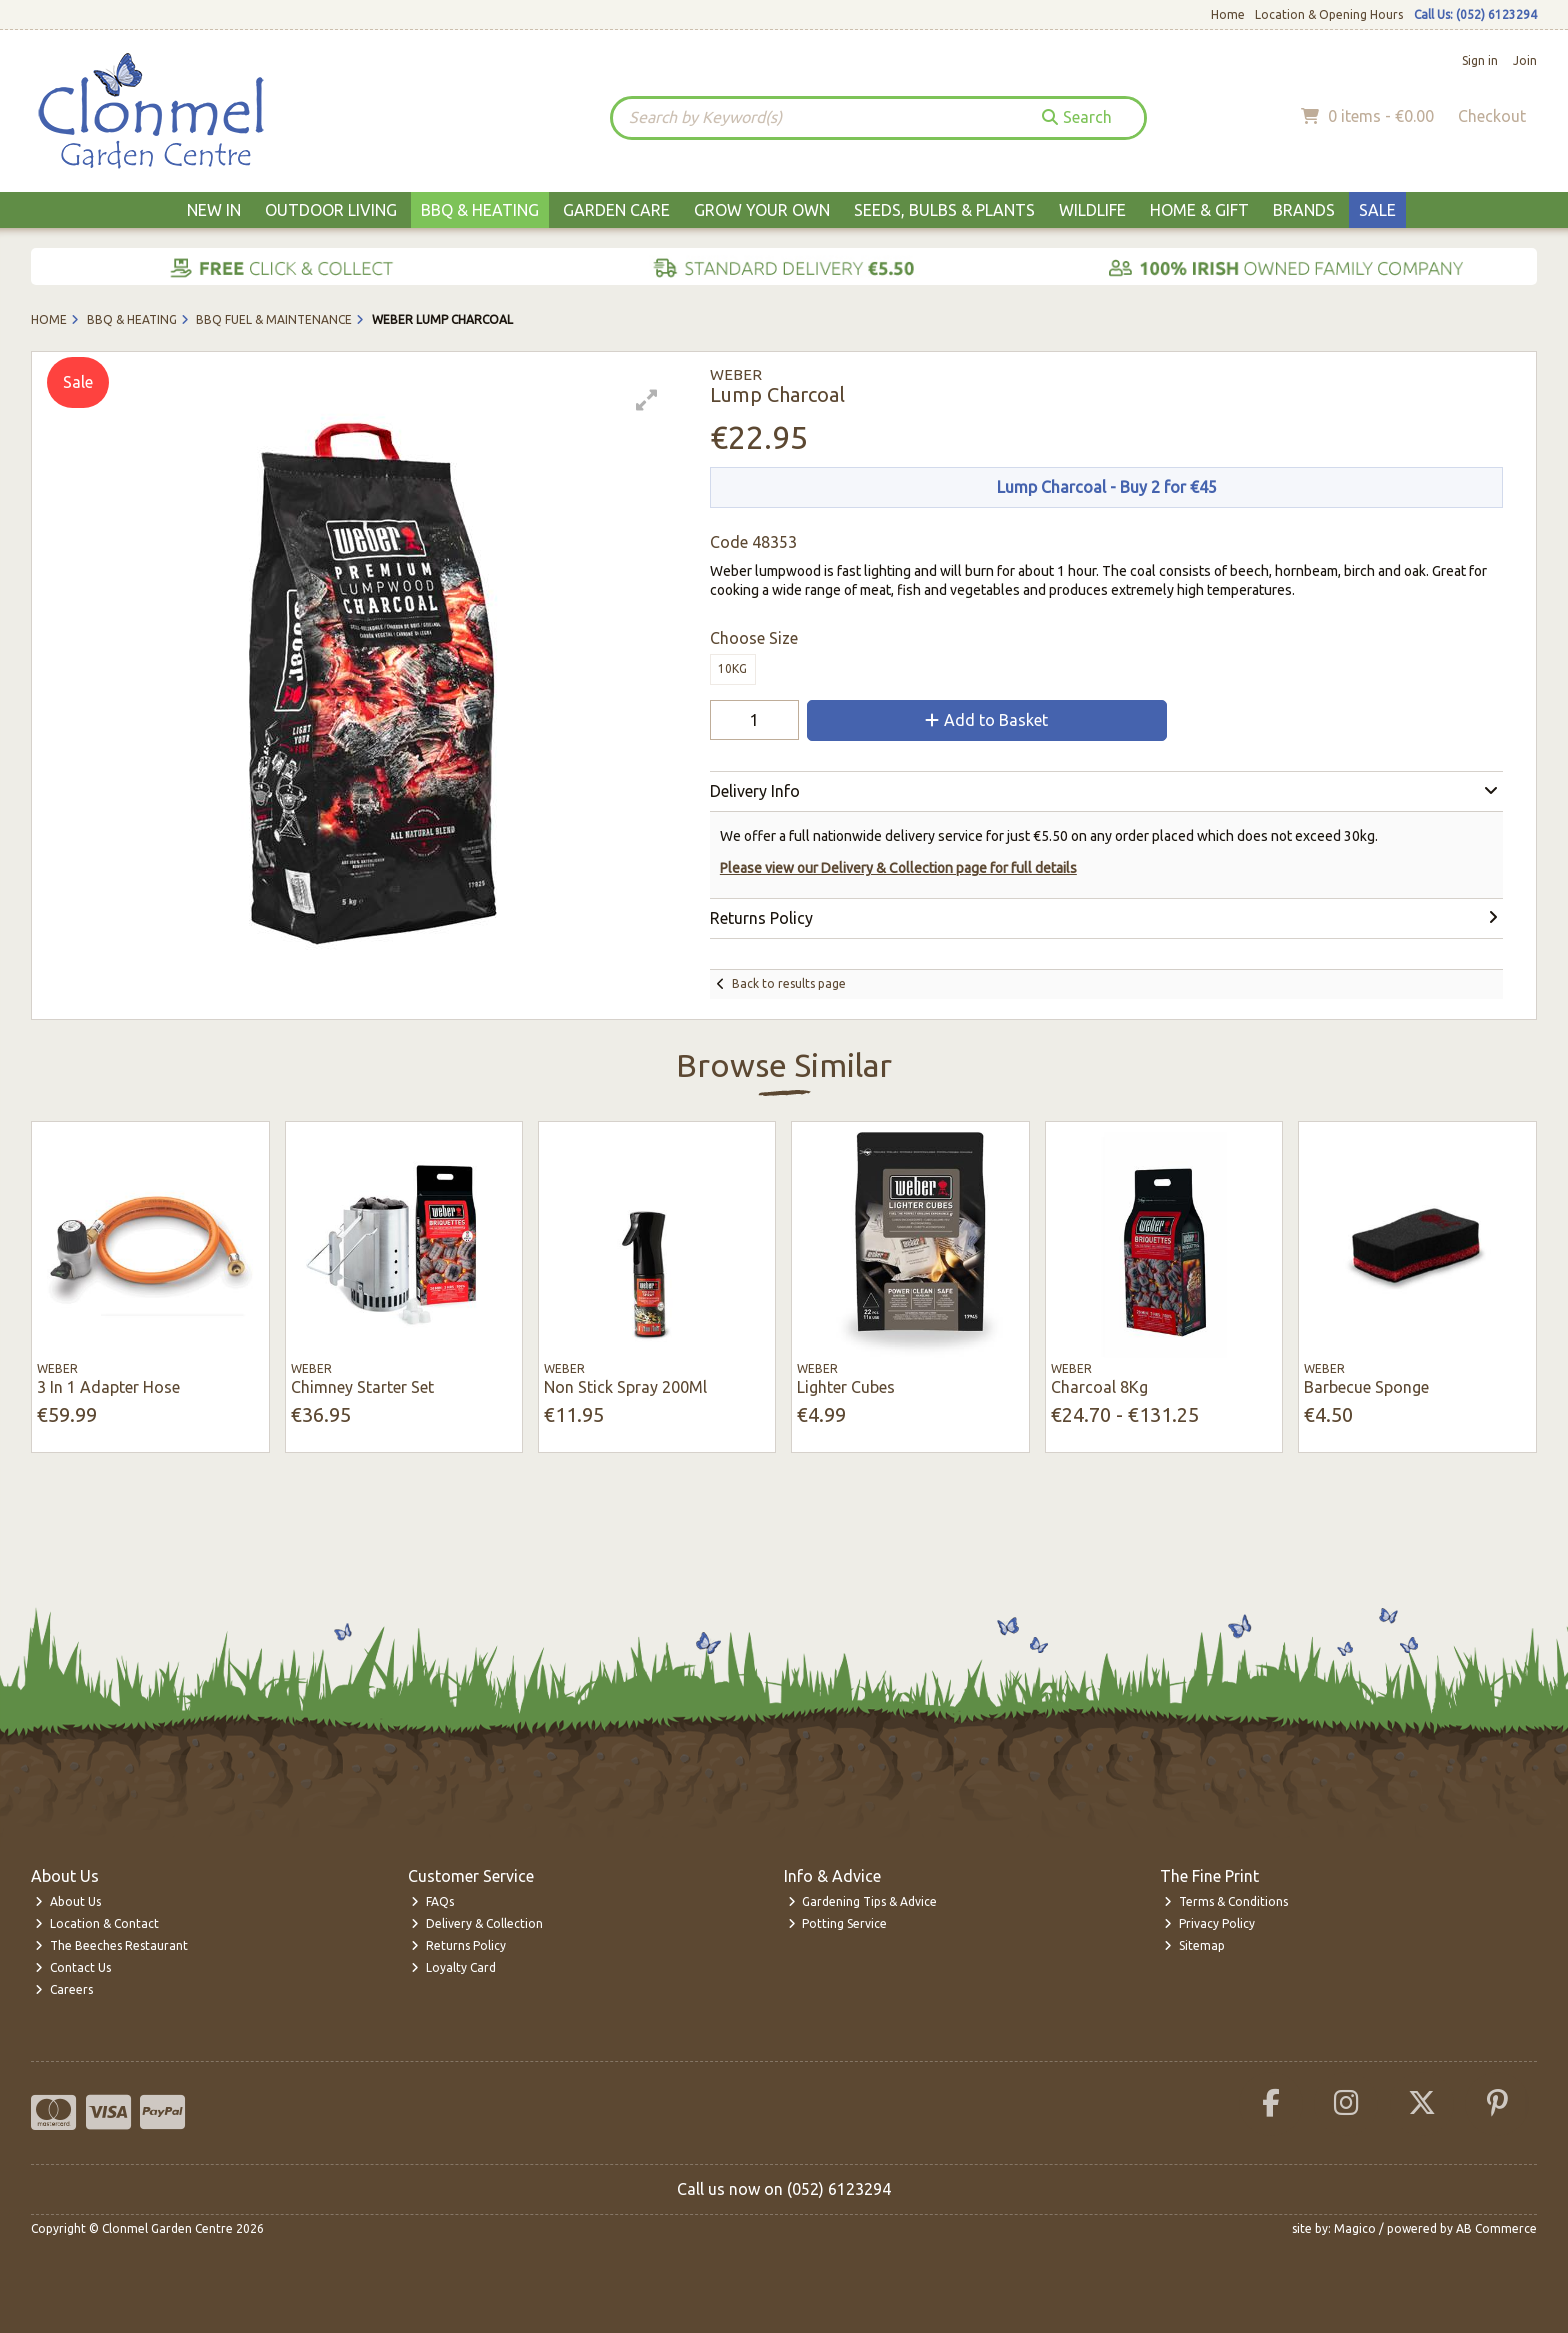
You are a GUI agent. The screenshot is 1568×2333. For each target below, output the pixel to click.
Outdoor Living (331, 210)
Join (1525, 60)
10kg (732, 668)
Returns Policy (458, 1945)
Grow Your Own (762, 210)
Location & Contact (97, 1923)
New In (214, 210)
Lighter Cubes (846, 1387)
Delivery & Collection (477, 1923)
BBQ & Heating (480, 210)
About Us (68, 1901)
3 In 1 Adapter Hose (108, 1387)
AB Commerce (1496, 2228)
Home (1228, 14)
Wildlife (1092, 210)
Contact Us (73, 1967)
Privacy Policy (1209, 1923)
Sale (1377, 210)
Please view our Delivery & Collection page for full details (898, 868)
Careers (64, 1989)
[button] (647, 400)
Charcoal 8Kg (1099, 1387)
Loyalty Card (453, 1967)
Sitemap (1194, 1945)
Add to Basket (986, 720)
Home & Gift (1199, 210)
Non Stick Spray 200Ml (625, 1387)
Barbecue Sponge (1366, 1387)
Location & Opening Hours (1329, 14)
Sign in (1480, 60)
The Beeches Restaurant (111, 1945)
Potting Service (838, 1923)
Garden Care (616, 210)
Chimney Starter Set (362, 1387)
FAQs (432, 1901)
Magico (1355, 2228)
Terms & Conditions (1226, 1901)
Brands (1304, 210)
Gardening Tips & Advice (863, 1901)
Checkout (1492, 116)
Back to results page (789, 983)
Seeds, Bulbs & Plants (944, 210)
